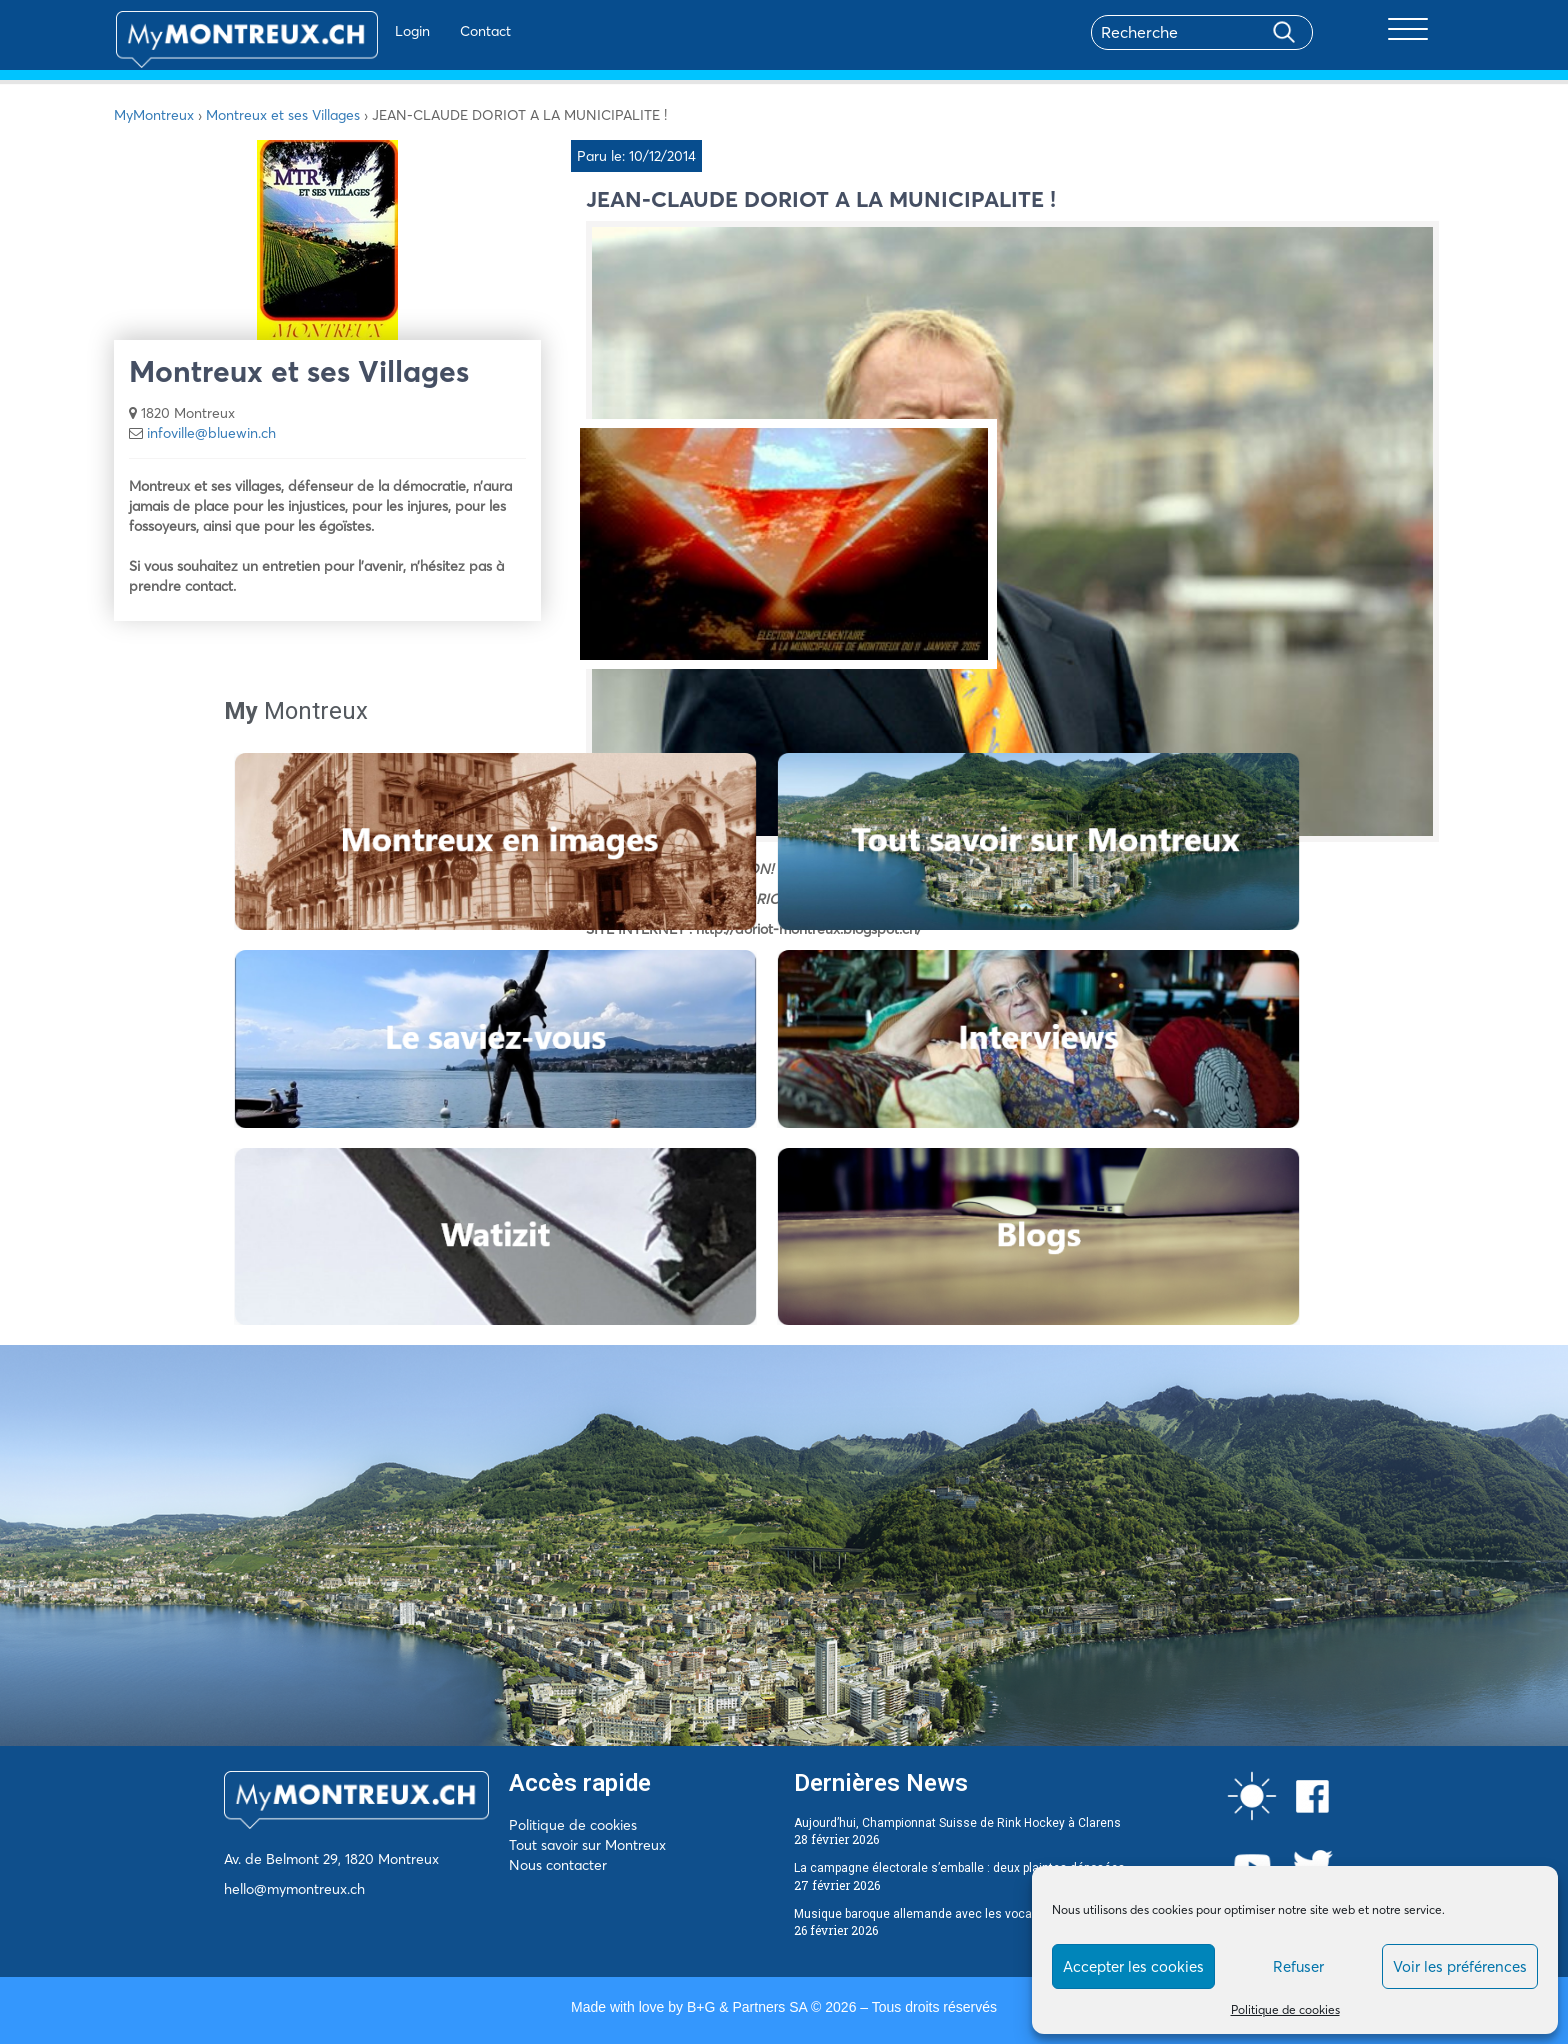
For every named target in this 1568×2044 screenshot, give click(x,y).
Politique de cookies (1285, 2009)
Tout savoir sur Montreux (587, 1845)
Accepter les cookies (1133, 1966)
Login (359, 31)
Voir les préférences (1460, 1966)
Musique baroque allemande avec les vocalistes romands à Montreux (987, 1914)
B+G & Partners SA (747, 2007)
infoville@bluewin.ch (211, 433)
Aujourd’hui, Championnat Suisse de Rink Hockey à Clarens (957, 1823)
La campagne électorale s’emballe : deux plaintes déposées (959, 1868)
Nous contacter (558, 1865)
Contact (432, 31)
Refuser (1298, 1966)
